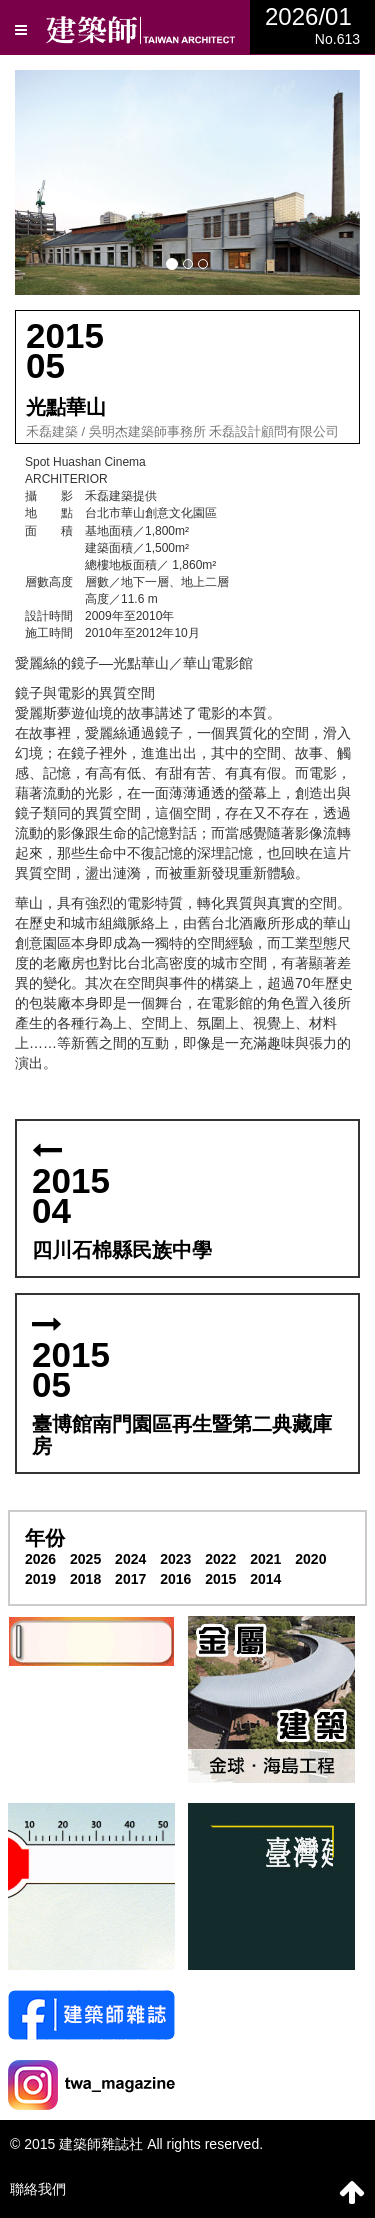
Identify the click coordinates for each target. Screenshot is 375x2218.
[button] (187, 182)
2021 (265, 1559)
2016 (175, 1579)
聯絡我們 (38, 2189)
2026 (40, 1559)
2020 (310, 1559)
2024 (130, 1559)
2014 (265, 1579)
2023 (175, 1559)
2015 (220, 1579)
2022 (220, 1559)
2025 (85, 1559)
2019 (40, 1579)
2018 (85, 1579)
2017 (130, 1579)
